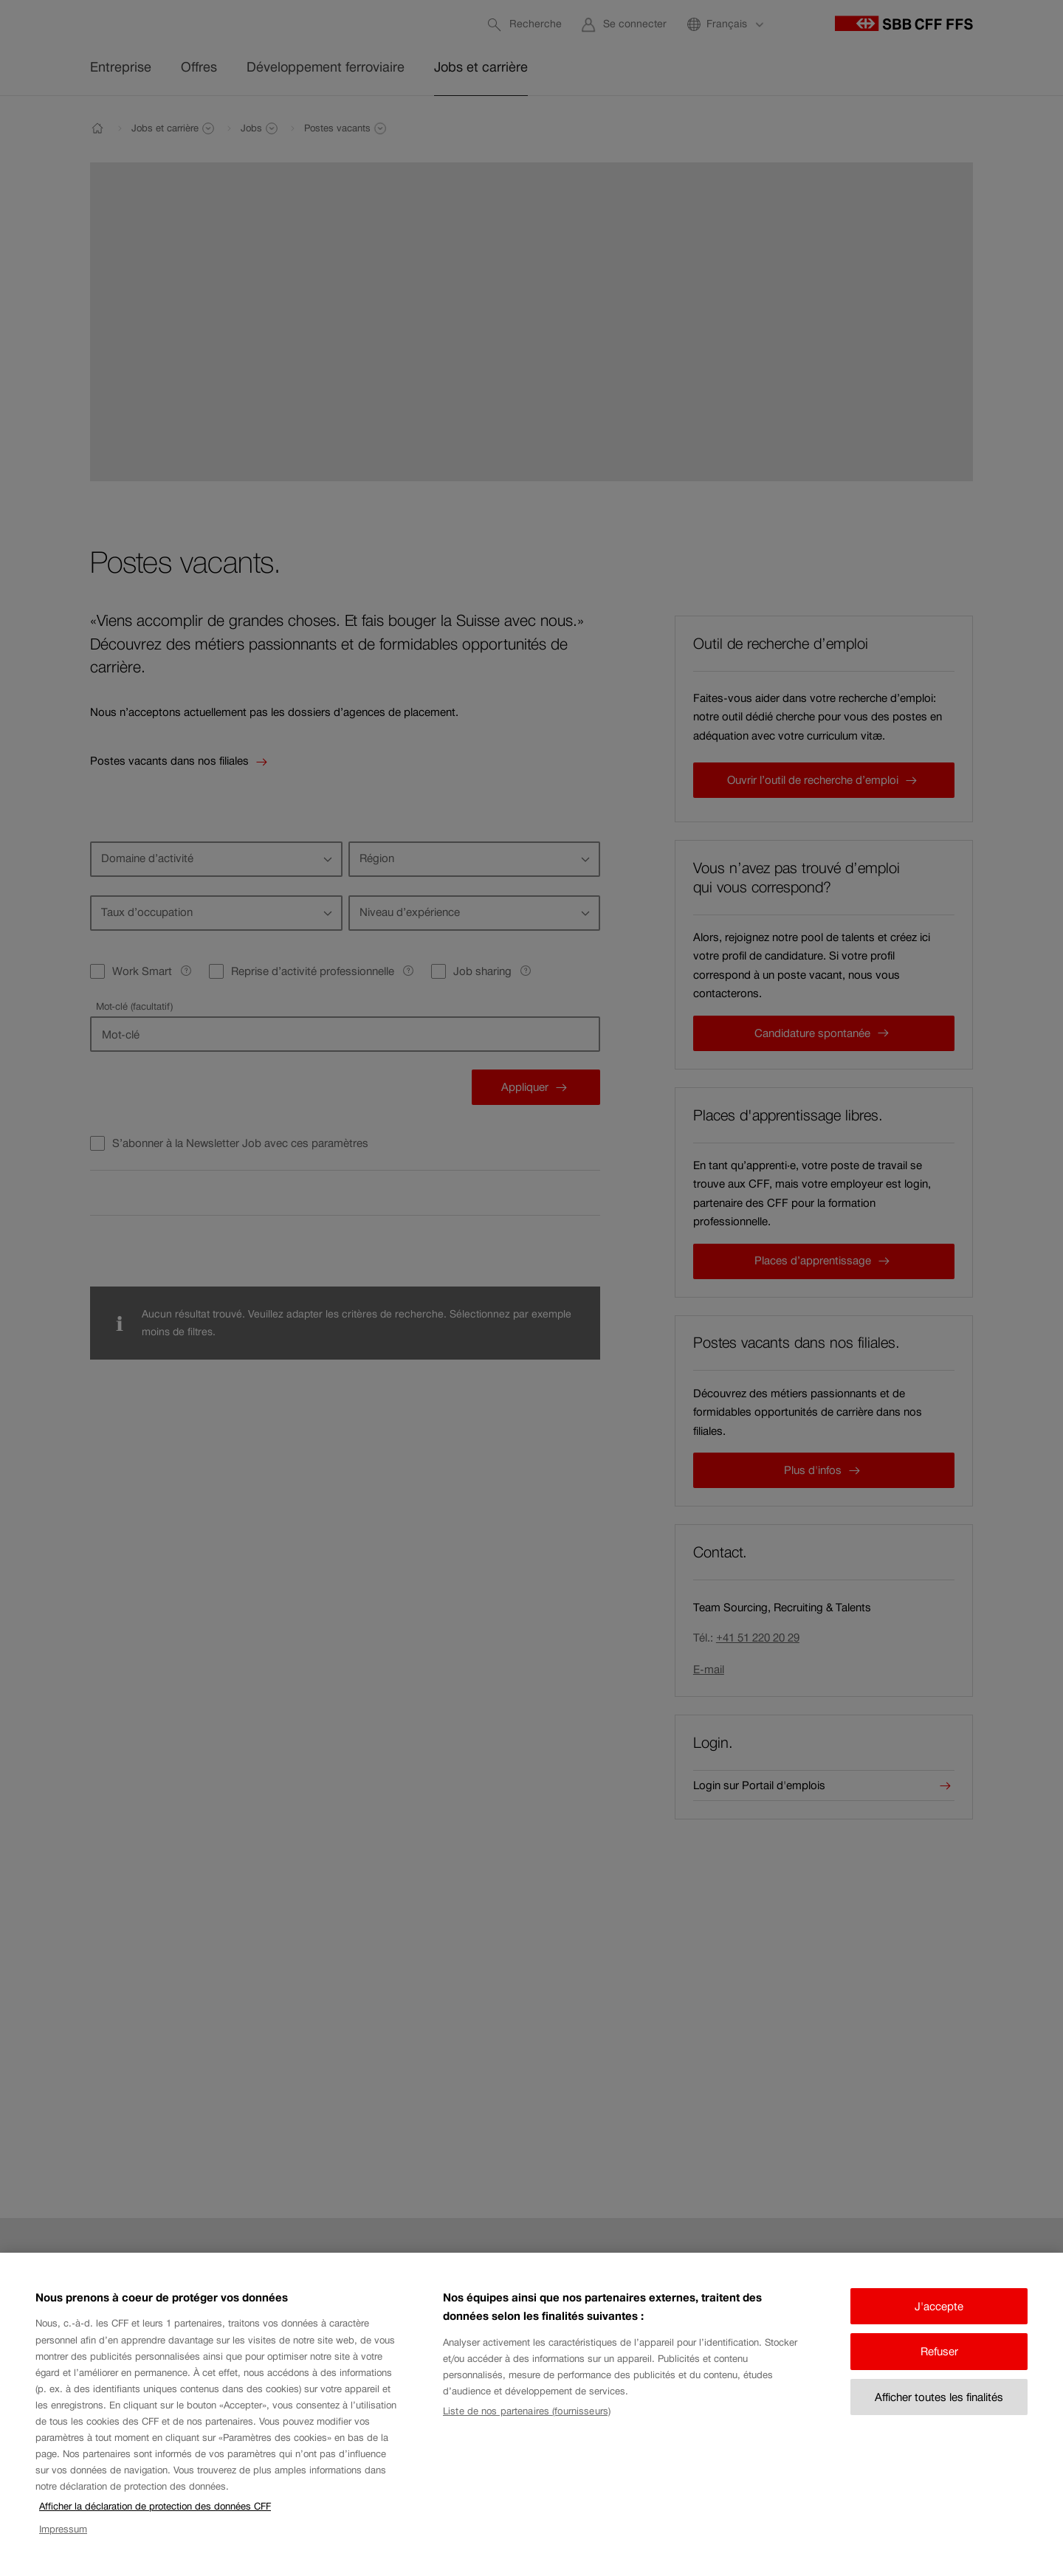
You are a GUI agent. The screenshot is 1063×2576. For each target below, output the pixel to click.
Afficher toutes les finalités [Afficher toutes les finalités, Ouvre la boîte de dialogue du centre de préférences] (939, 2414)
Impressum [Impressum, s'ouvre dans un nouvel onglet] (63, 2545)
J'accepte (939, 2323)
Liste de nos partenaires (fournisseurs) (526, 2428)
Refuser (939, 2368)
